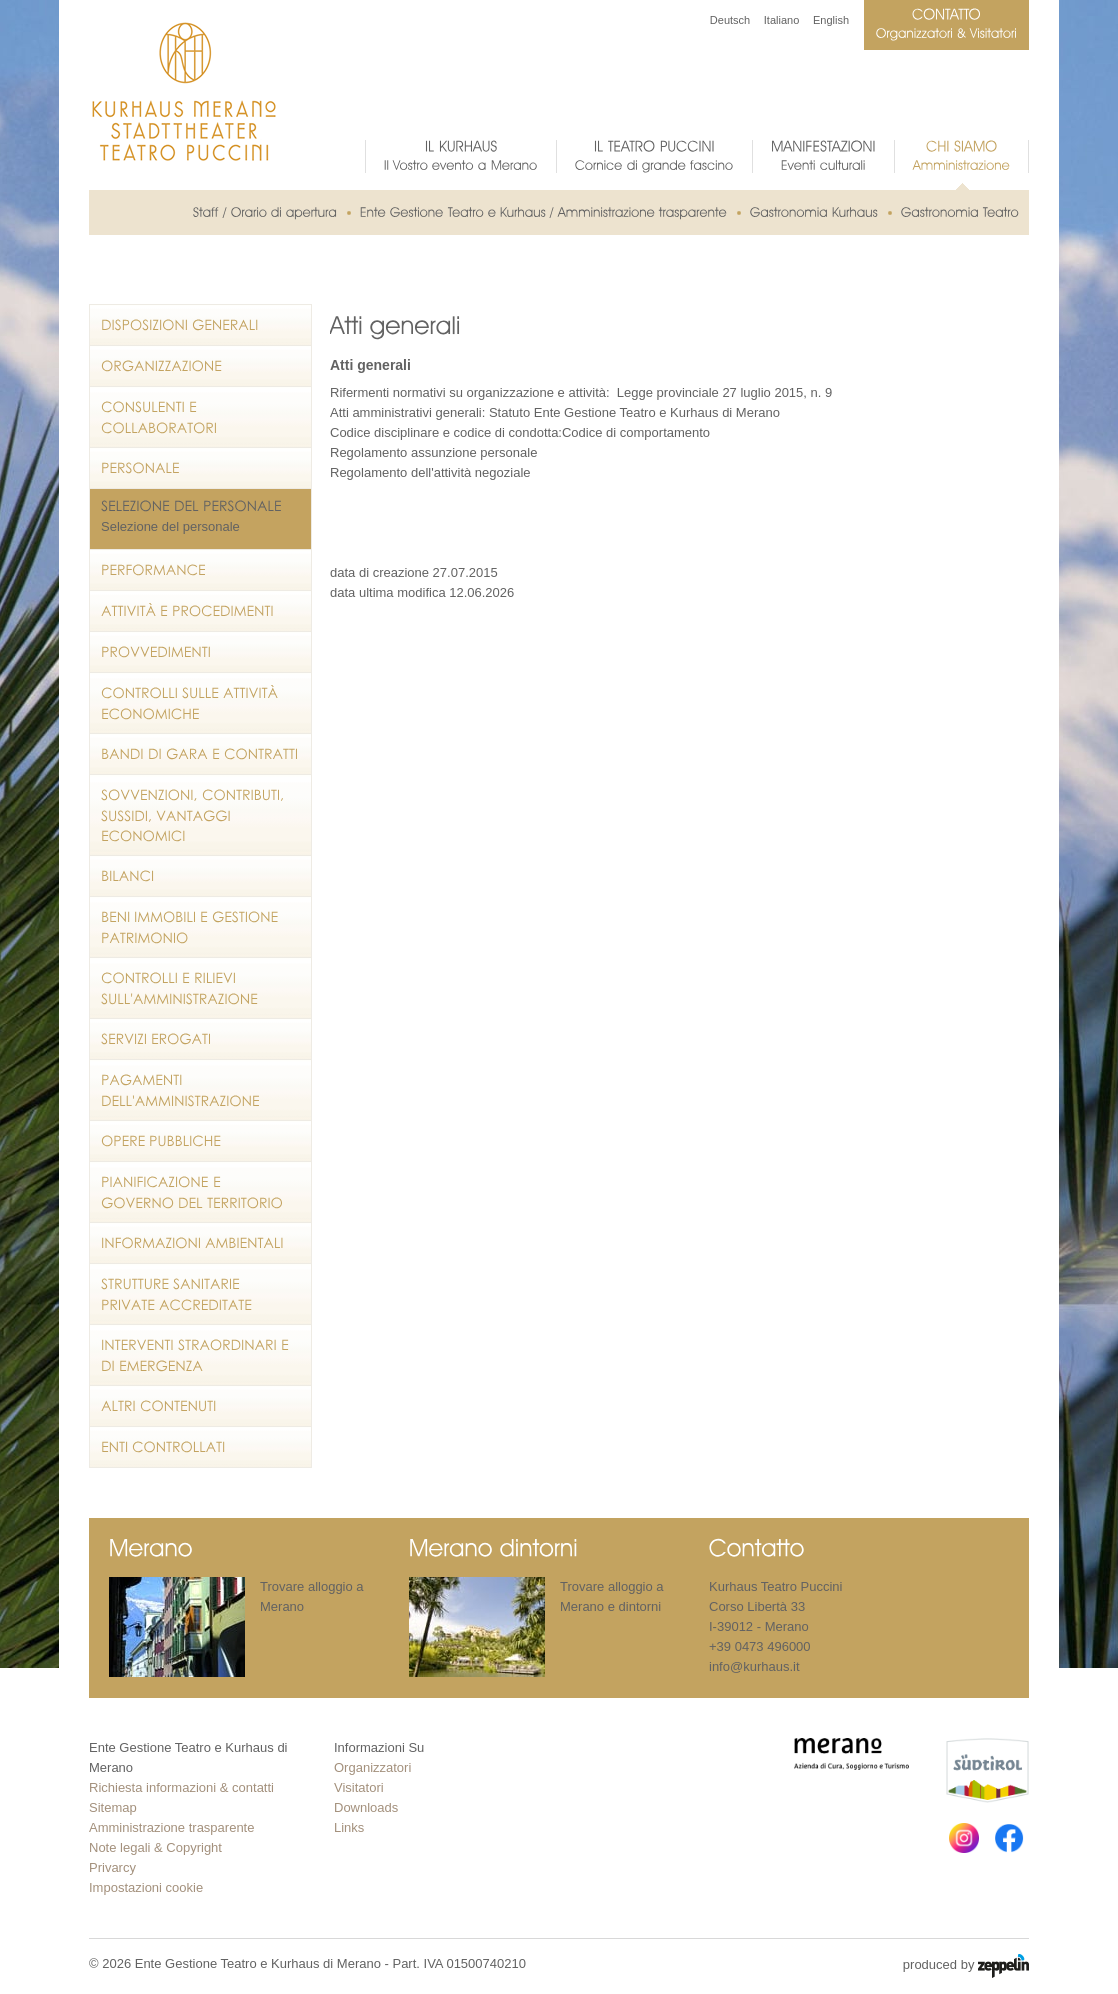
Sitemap (113, 1807)
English (831, 20)
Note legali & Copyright (155, 1847)
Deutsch (730, 20)
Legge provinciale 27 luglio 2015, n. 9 (724, 392)
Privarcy (112, 1867)
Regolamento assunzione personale (433, 452)
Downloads (366, 1807)
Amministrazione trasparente (171, 1827)
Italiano (781, 20)
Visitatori (359, 1787)
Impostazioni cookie (146, 1887)
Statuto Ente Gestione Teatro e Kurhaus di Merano (634, 412)
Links (349, 1827)
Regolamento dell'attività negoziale (430, 472)
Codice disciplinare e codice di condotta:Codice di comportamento (520, 432)
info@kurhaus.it (754, 1666)
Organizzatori (372, 1767)
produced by (966, 1966)
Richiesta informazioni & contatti (181, 1787)
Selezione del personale (170, 526)
